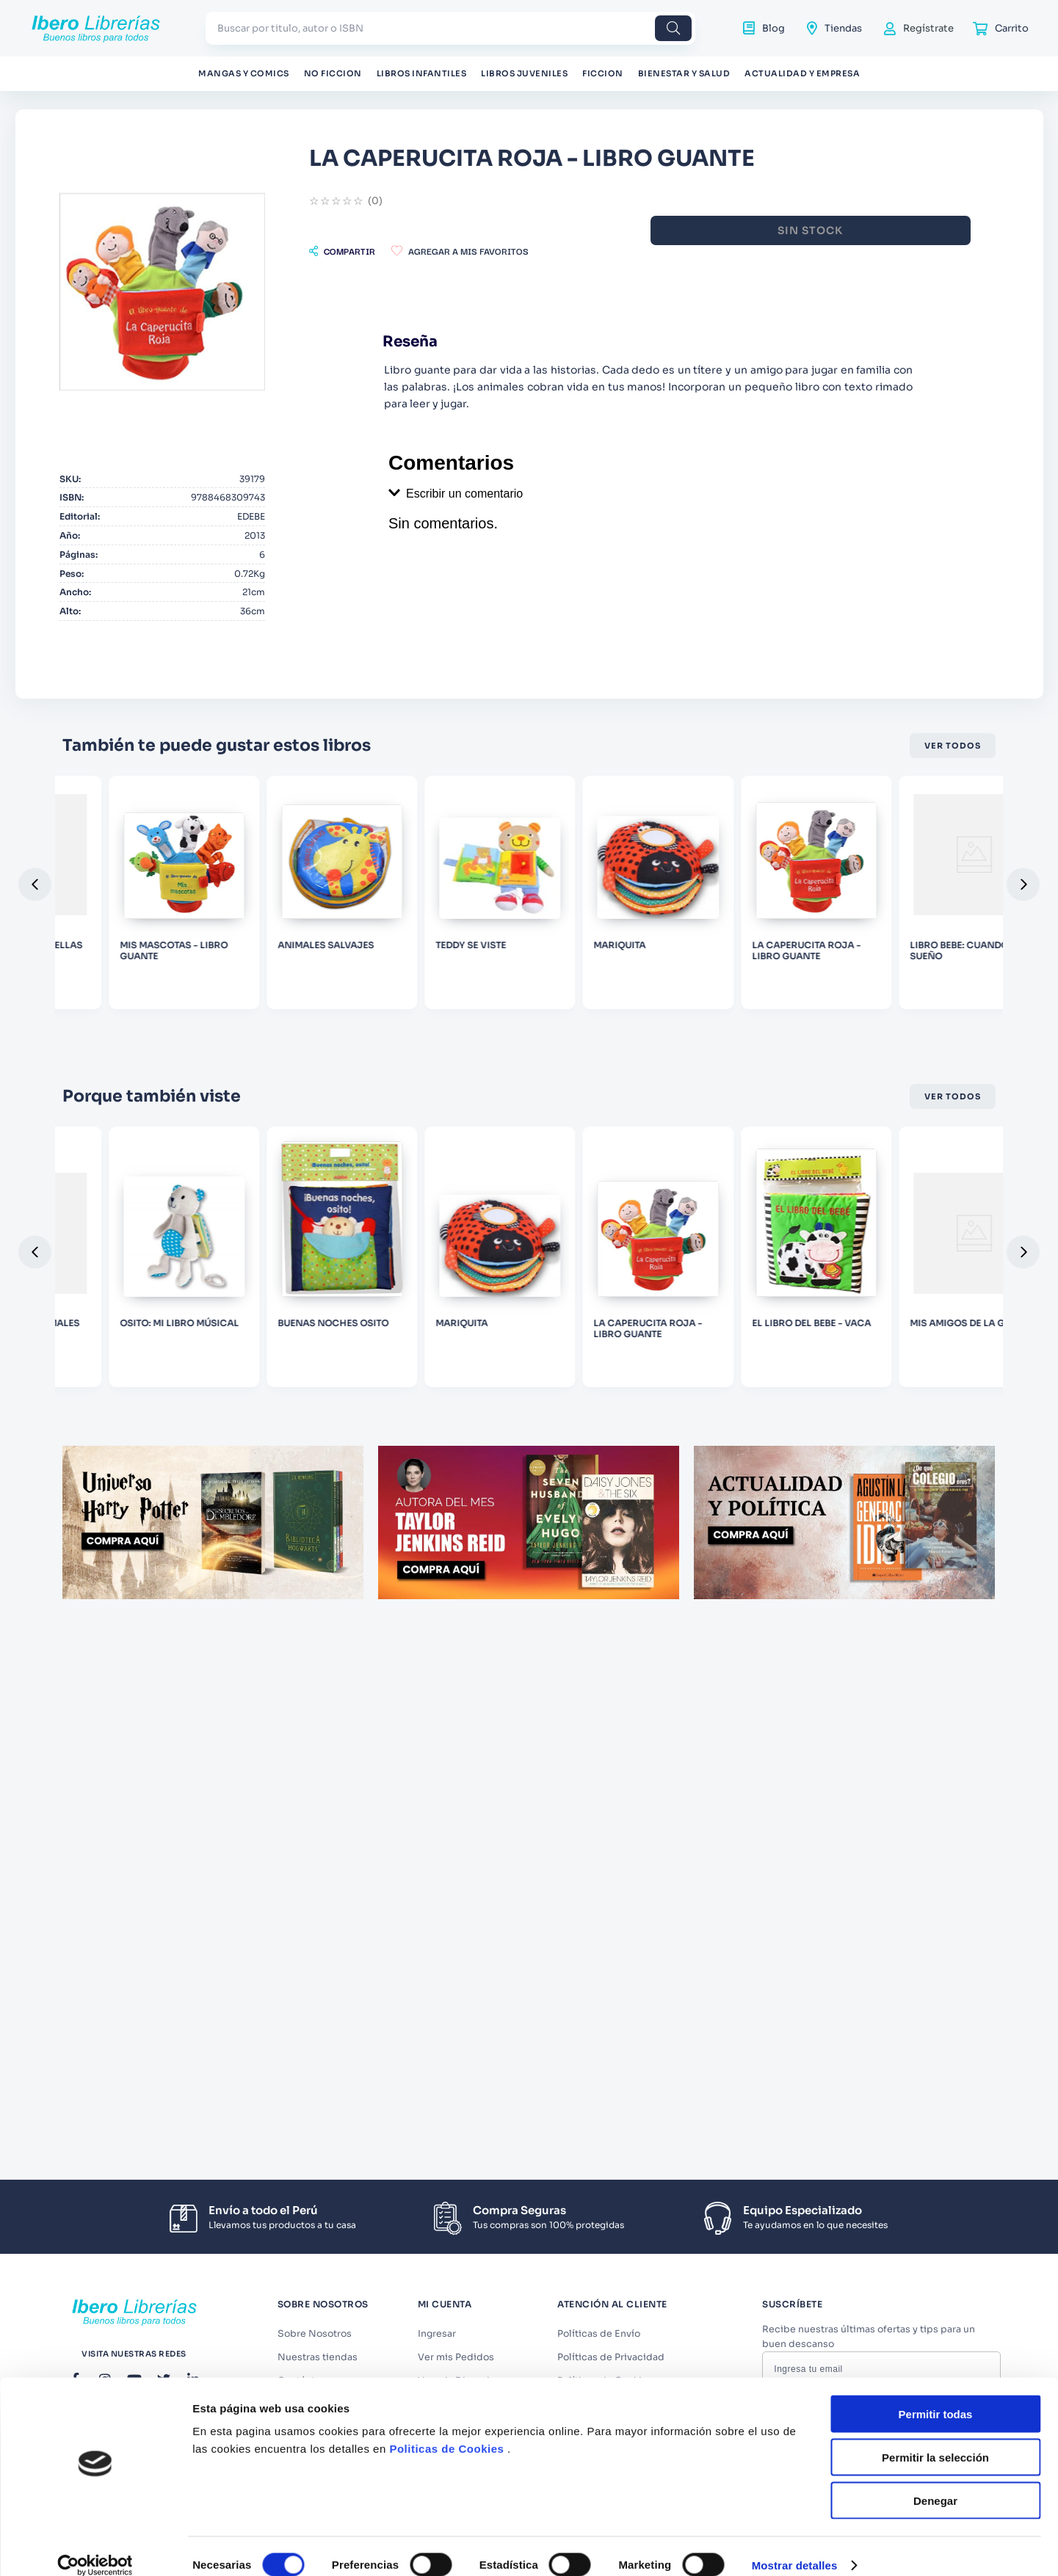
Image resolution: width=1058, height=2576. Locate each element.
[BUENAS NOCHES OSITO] (529, 1419)
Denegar (935, 1651)
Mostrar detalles (795, 1715)
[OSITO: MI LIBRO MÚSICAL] (339, 1419)
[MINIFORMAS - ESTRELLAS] (150, 1020)
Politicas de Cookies (446, 1599)
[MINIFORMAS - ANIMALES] (150, 1419)
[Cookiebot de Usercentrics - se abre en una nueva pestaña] (95, 1716)
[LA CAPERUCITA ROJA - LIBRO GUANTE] (908, 1419)
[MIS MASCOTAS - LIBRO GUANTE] (339, 1020)
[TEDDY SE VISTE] (719, 1020)
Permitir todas (936, 1564)
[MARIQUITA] (908, 1020)
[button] (534, 251)
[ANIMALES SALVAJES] (529, 1020)
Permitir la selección (935, 1607)
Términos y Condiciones (888, 2414)
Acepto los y (884, 2419)
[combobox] (450, 28)
